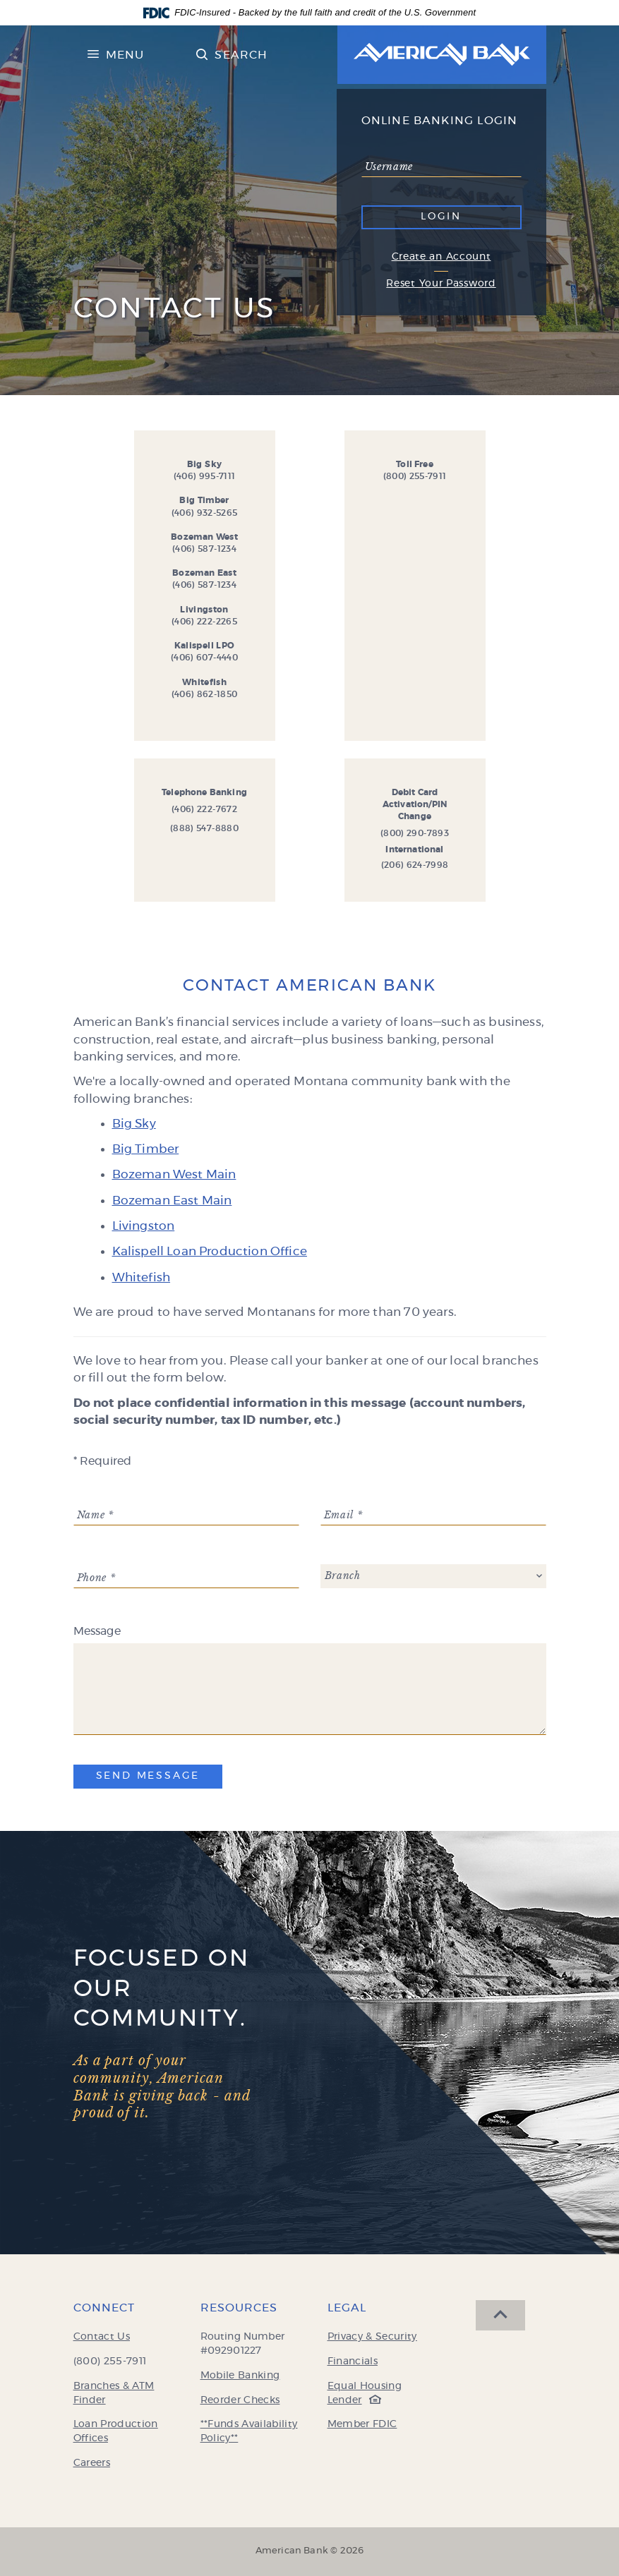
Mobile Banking (240, 2376)
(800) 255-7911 (415, 476)
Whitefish (141, 1277)
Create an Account (441, 257)
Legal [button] (346, 2308)
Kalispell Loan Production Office (209, 1251)
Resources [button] (238, 2308)
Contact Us (102, 2337)
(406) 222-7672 (204, 809)
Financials (352, 2361)
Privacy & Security (372, 2337)
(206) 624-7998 (415, 865)
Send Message (148, 1776)
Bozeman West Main (174, 1174)
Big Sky (134, 1124)
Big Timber (145, 1149)
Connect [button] (104, 2308)
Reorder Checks (240, 2400)
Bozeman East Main (172, 1201)
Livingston (143, 1226)
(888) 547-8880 (204, 828)
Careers (91, 2463)
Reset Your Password (440, 284)
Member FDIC (362, 2424)
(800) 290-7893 (414, 833)
